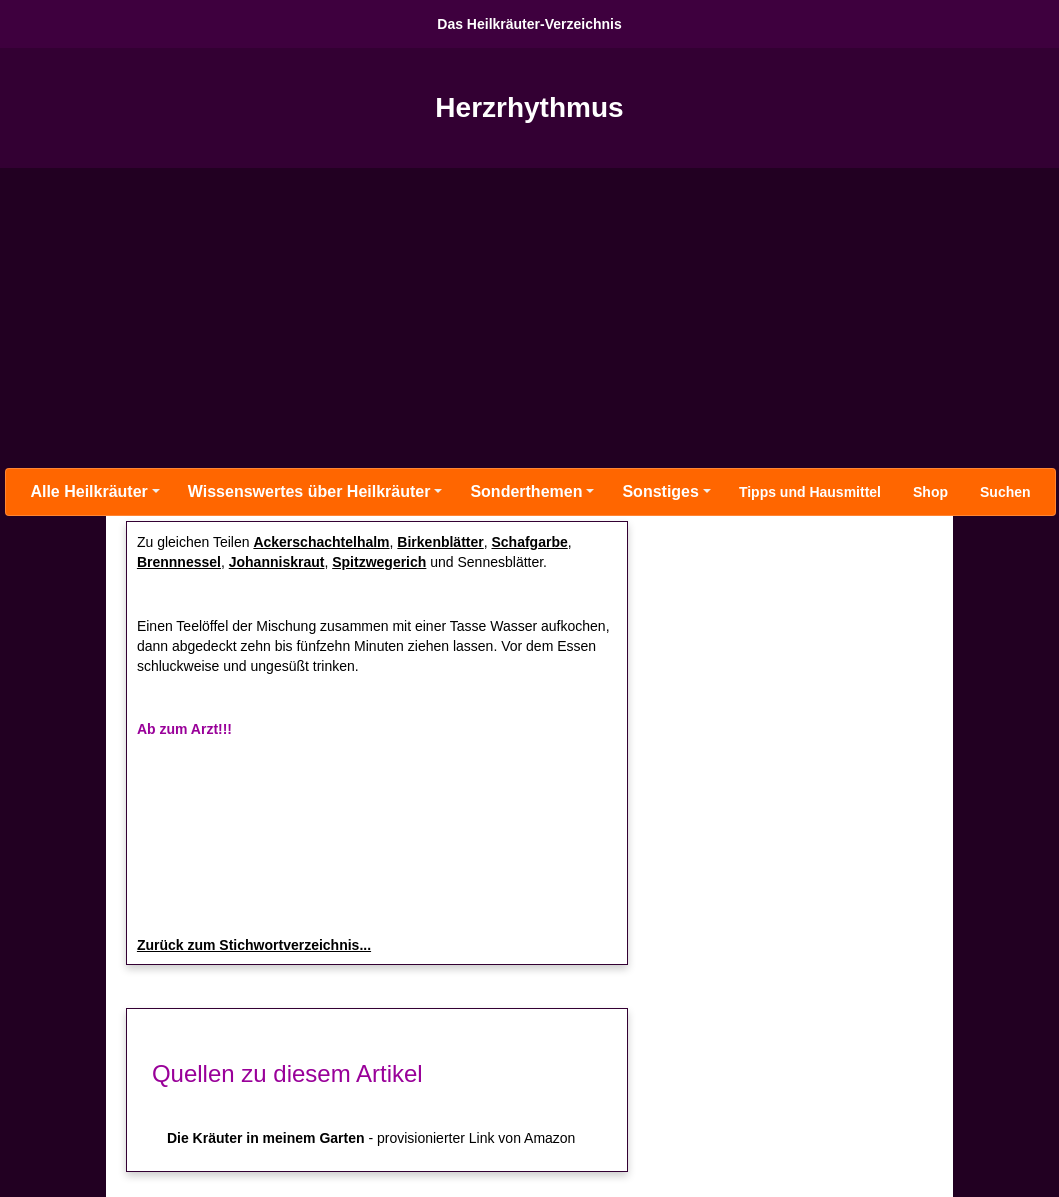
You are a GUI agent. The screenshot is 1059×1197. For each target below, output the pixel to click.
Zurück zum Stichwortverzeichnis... (254, 945)
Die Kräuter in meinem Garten (266, 1138)
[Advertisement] (529, 318)
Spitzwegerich (379, 562)
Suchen (1005, 492)
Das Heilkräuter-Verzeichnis (529, 24)
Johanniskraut (277, 562)
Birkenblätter (440, 542)
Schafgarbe (530, 542)
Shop (930, 492)
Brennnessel (179, 562)
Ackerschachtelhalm (321, 542)
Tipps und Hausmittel (810, 492)
